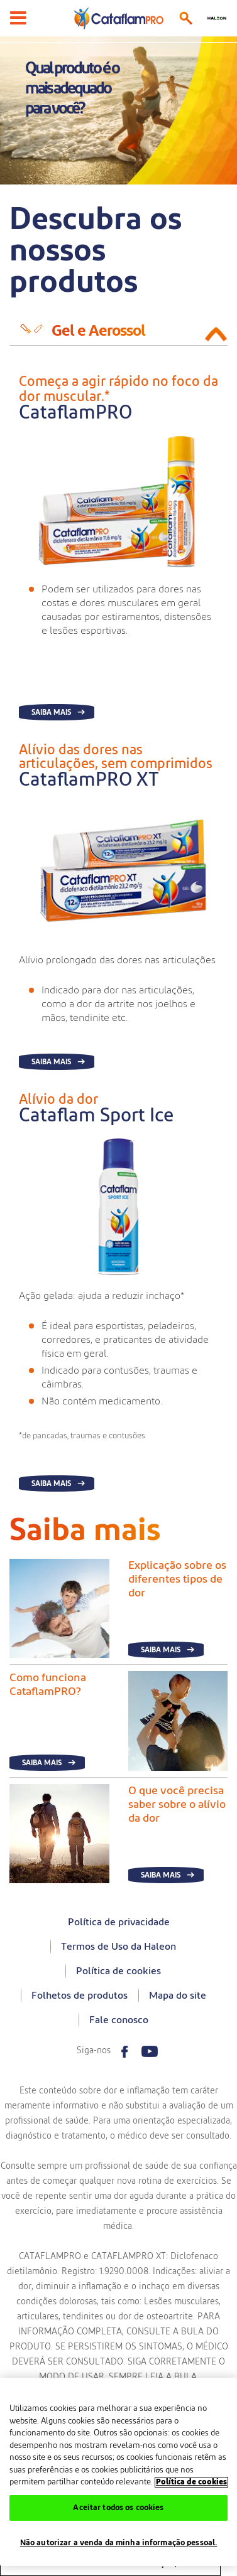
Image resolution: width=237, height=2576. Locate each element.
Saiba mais (51, 712)
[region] (118, 2472)
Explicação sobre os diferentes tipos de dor (177, 1579)
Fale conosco (118, 2020)
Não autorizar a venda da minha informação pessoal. (119, 2543)
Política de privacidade (119, 1922)
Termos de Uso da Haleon (118, 1947)
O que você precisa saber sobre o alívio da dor (177, 1804)
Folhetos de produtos (79, 1996)
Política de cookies (118, 1971)
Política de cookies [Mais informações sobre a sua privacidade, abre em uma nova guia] (191, 2482)
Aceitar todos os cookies (118, 2508)
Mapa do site (177, 1996)
